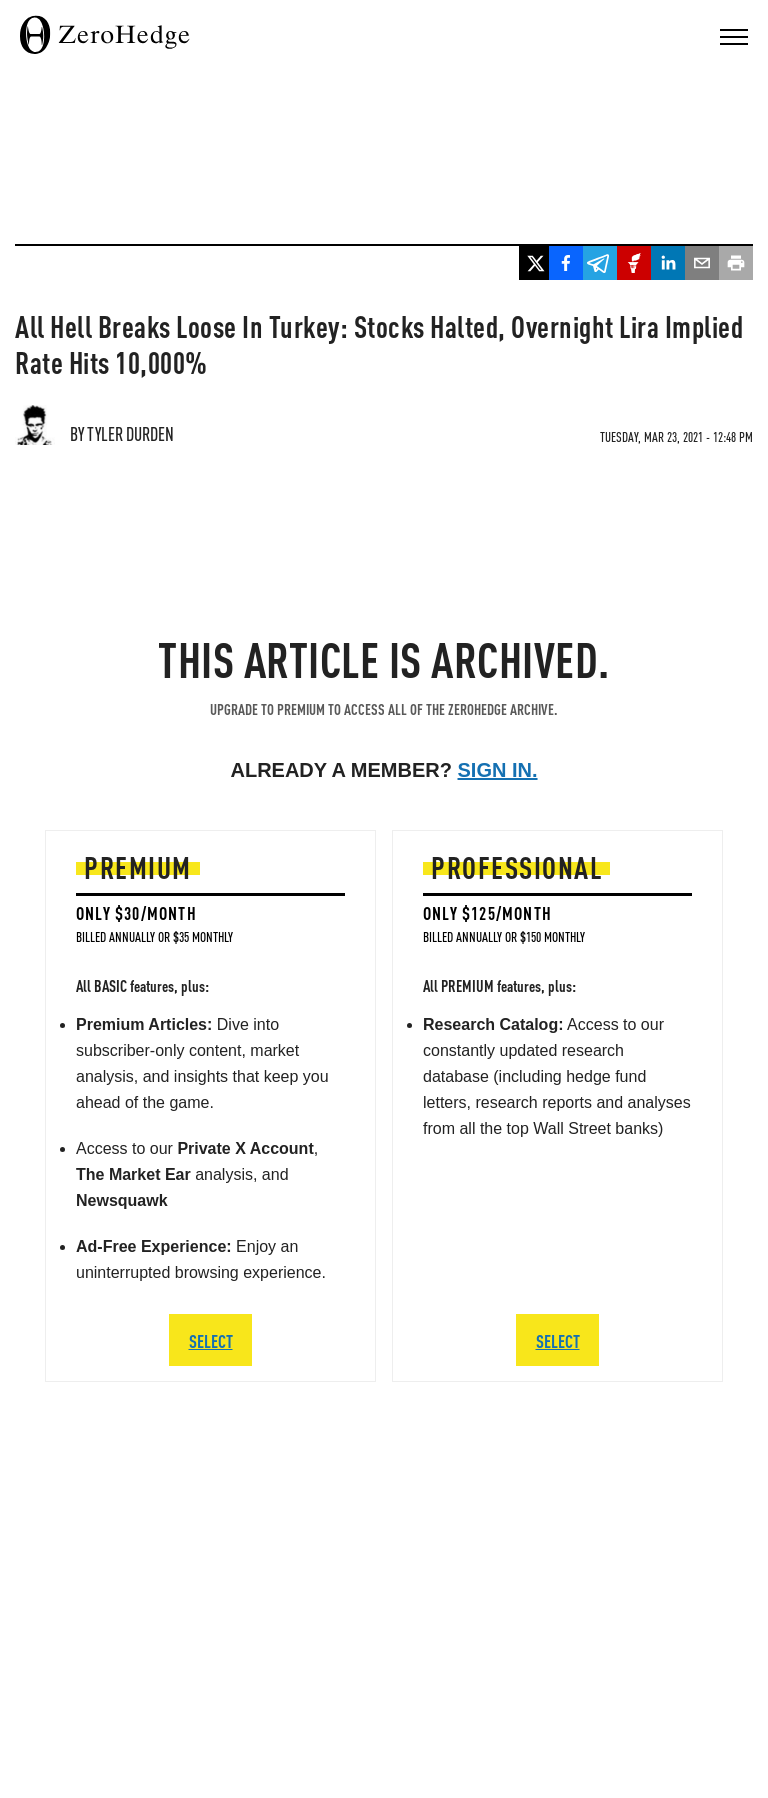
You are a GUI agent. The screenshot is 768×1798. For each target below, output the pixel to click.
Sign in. (498, 770)
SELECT (211, 1340)
